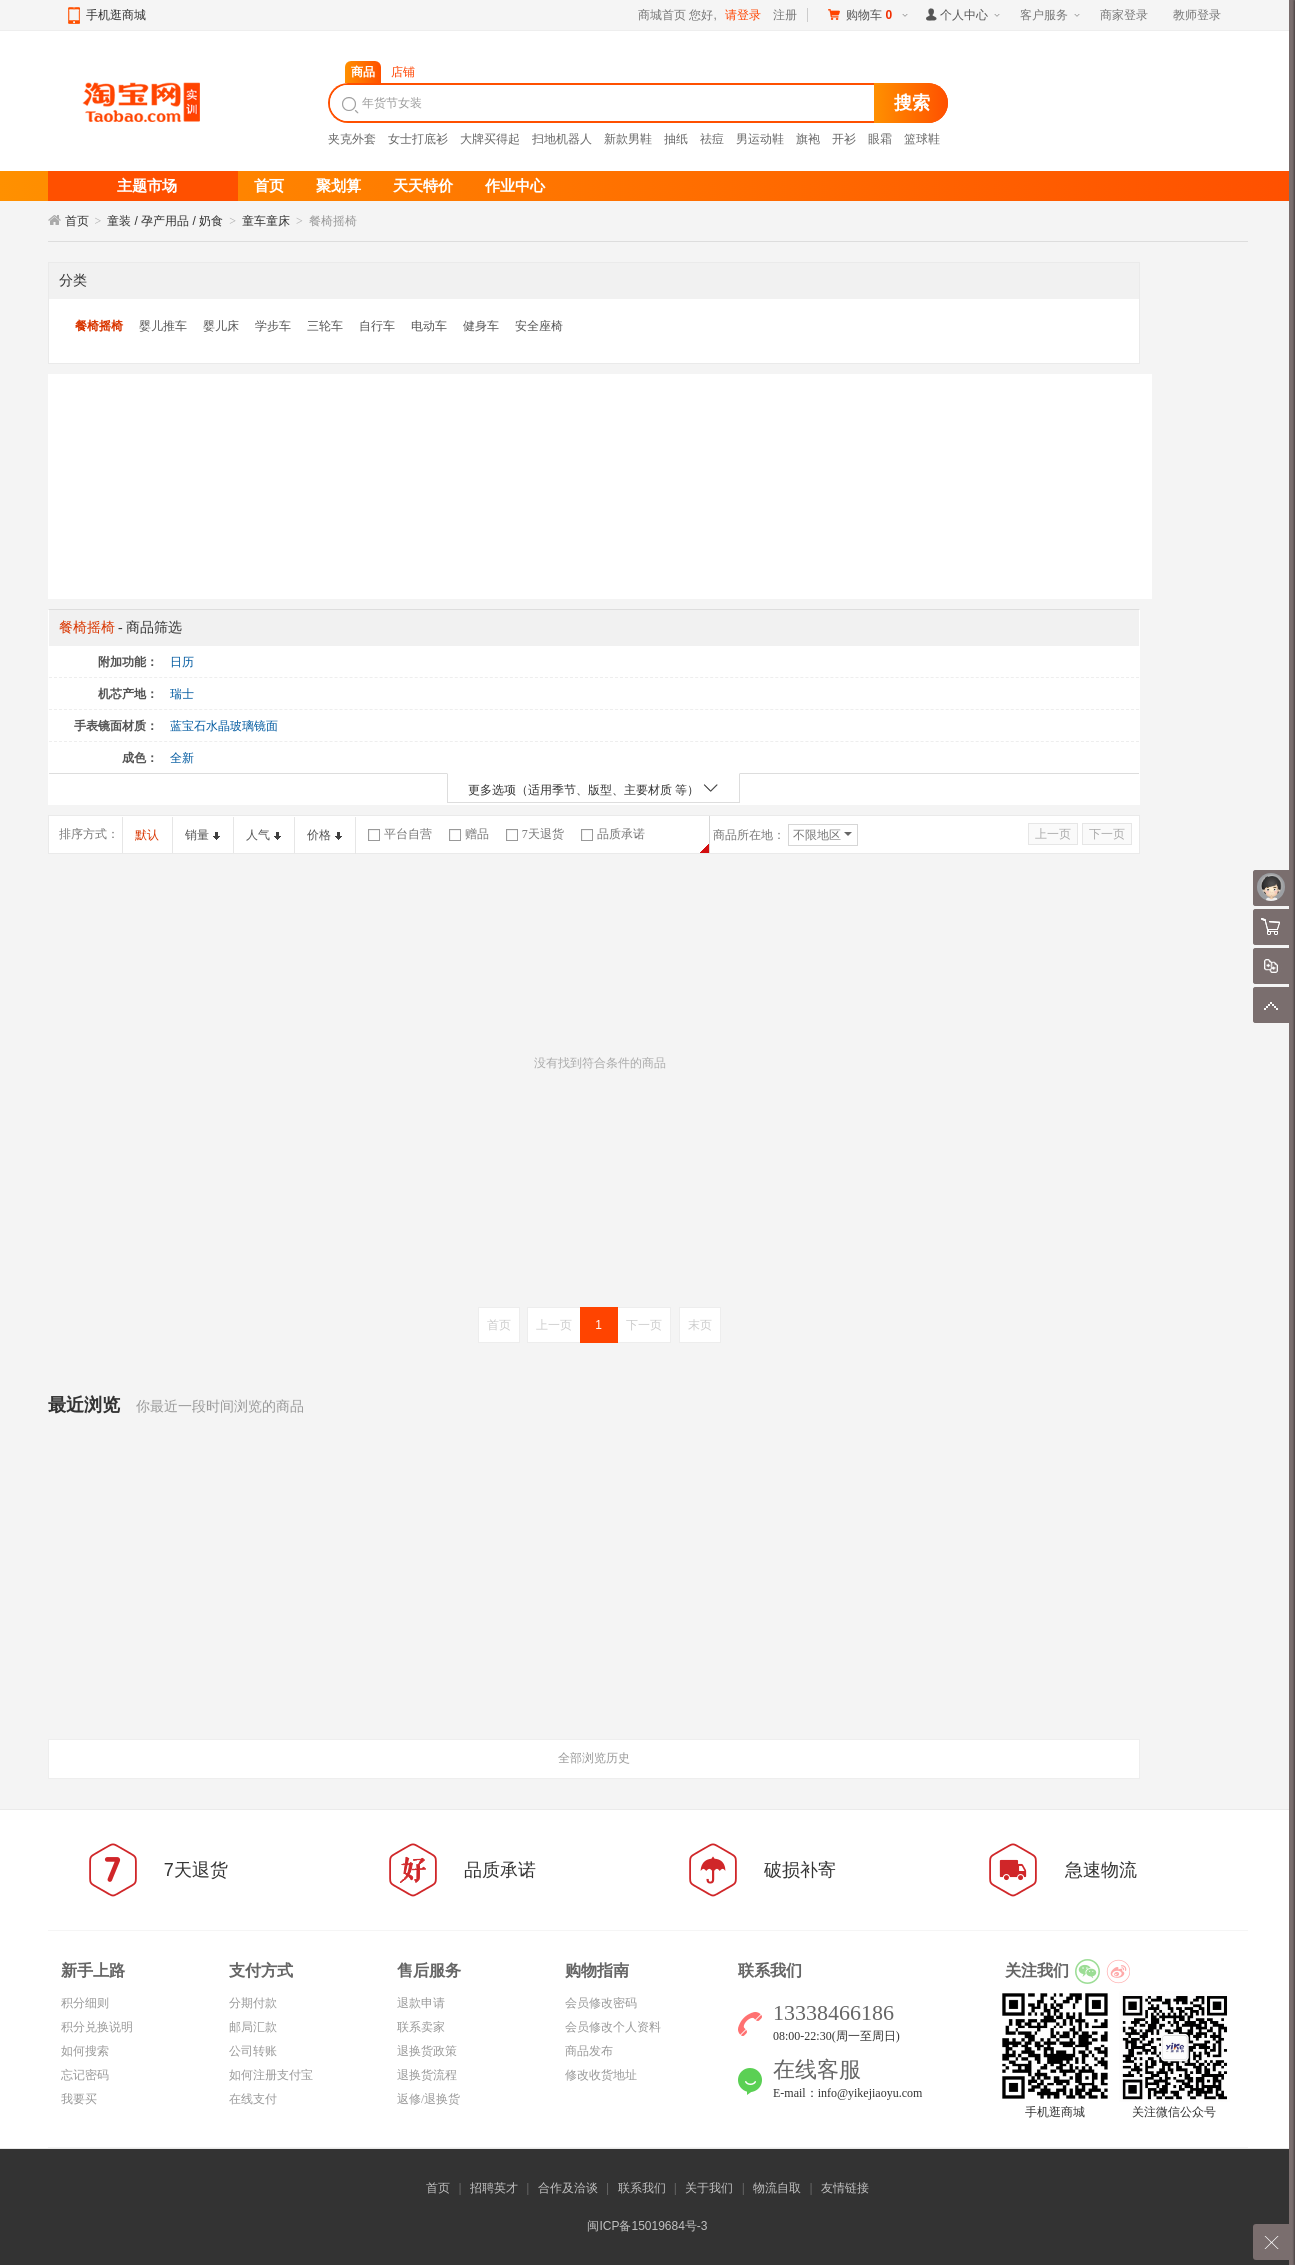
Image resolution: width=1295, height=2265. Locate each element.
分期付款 (253, 2003)
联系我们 (642, 2188)
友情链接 (845, 2188)
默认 (147, 835)
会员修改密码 (601, 2003)
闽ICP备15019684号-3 (647, 2226)
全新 (182, 758)
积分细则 (85, 2003)
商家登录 (1124, 15)
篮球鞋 (922, 139)
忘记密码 (85, 2075)
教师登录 (1197, 15)
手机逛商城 (116, 15)
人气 (263, 835)
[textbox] (604, 103)
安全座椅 (539, 326)
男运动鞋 (760, 139)
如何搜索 (85, 2051)
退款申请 (421, 2003)
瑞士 (182, 694)
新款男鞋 (628, 139)
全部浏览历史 (594, 1758)
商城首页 (662, 15)
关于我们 (709, 2188)
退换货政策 (427, 2051)
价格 (324, 835)
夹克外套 (352, 139)
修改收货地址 (601, 2075)
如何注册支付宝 (271, 2075)
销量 (202, 835)
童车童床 (266, 221)
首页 (77, 221)
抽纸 (676, 139)
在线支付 (253, 2099)
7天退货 (535, 834)
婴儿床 (221, 326)
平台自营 (400, 834)
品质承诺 (613, 834)
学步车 (273, 326)
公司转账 (253, 2051)
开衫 (844, 139)
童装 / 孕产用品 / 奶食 (165, 221)
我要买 (79, 2099)
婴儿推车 (163, 326)
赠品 (469, 834)
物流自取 (777, 2188)
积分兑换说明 (97, 2027)
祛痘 (712, 139)
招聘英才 (494, 2188)
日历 (182, 662)
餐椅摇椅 (99, 326)
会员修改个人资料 (613, 2027)
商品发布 (589, 2051)
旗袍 (808, 139)
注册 (785, 15)
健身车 (481, 326)
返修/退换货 (428, 2099)
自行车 (377, 326)
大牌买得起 (490, 139)
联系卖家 (421, 2027)
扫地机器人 (562, 139)
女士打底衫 (418, 139)
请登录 (743, 15)
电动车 (429, 326)
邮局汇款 (253, 2027)
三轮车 (325, 326)
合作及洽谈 (568, 2188)
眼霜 (880, 139)
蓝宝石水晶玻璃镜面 (224, 726)
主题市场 (147, 186)
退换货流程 (427, 2075)
